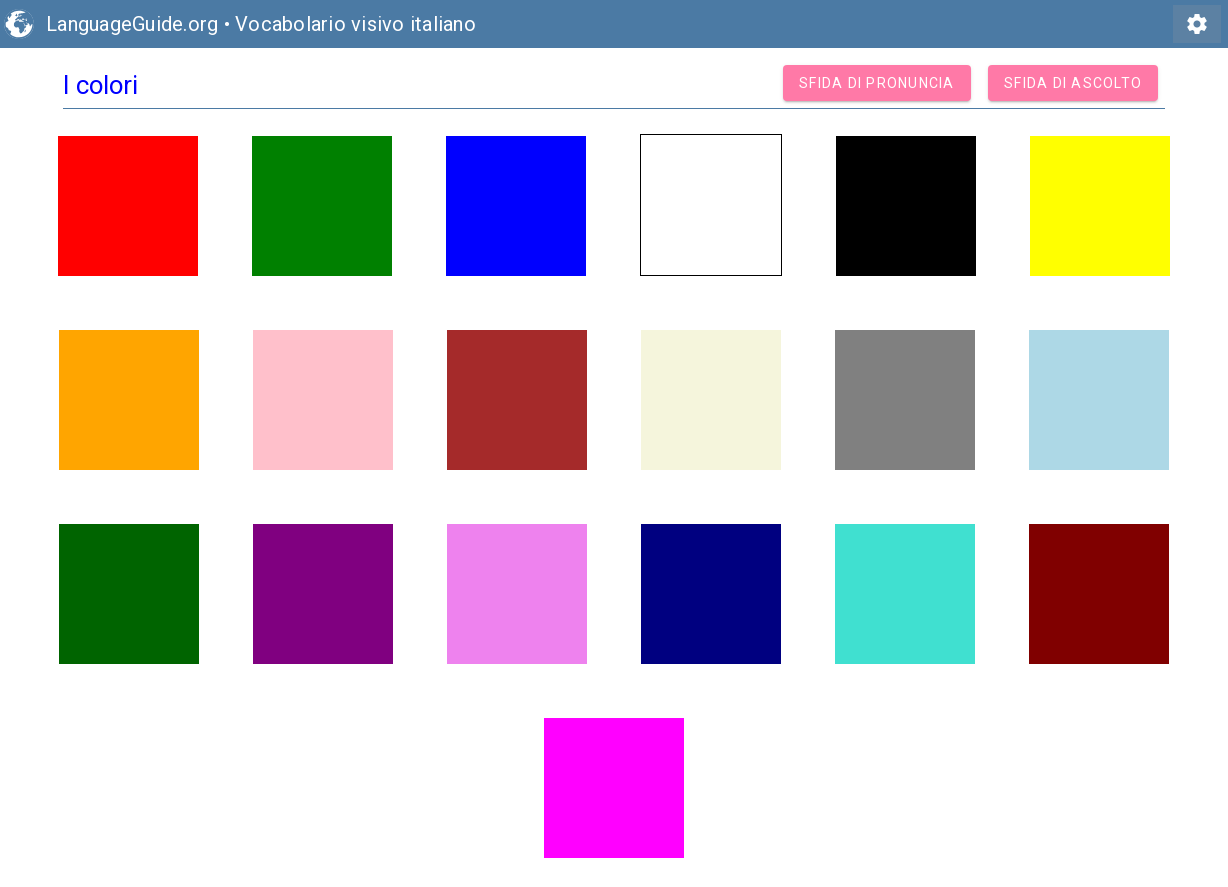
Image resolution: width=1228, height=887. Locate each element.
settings (1197, 24)
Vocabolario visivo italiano (355, 24)
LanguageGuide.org (132, 24)
